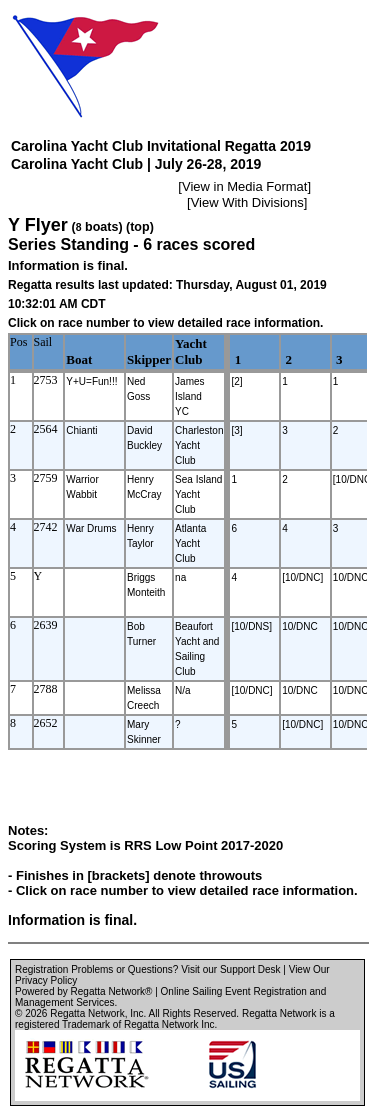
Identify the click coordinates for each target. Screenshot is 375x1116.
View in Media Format (244, 186)
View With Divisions (247, 202)
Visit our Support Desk (230, 969)
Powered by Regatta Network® (83, 991)
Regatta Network (87, 1013)
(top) (140, 227)
